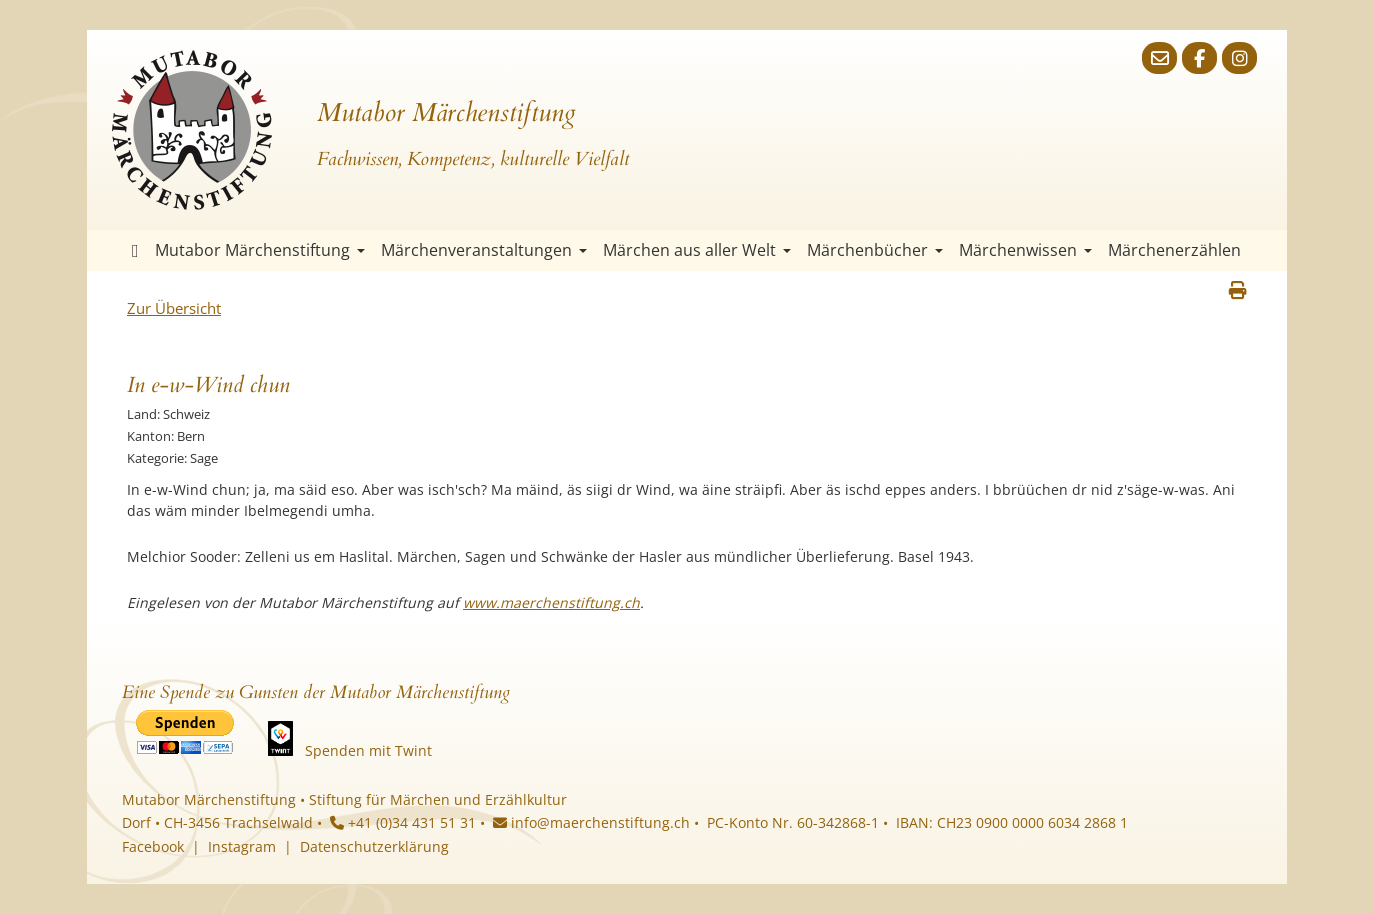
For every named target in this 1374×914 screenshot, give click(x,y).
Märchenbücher (875, 250)
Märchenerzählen (1174, 250)
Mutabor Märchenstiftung (260, 250)
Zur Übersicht (174, 308)
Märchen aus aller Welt (697, 250)
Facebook (153, 846)
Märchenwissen (1025, 250)
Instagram (242, 846)
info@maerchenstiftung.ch (591, 822)
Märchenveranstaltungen (484, 250)
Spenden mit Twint (368, 750)
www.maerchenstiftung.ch (551, 602)
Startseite (135, 250)
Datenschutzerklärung (374, 846)
